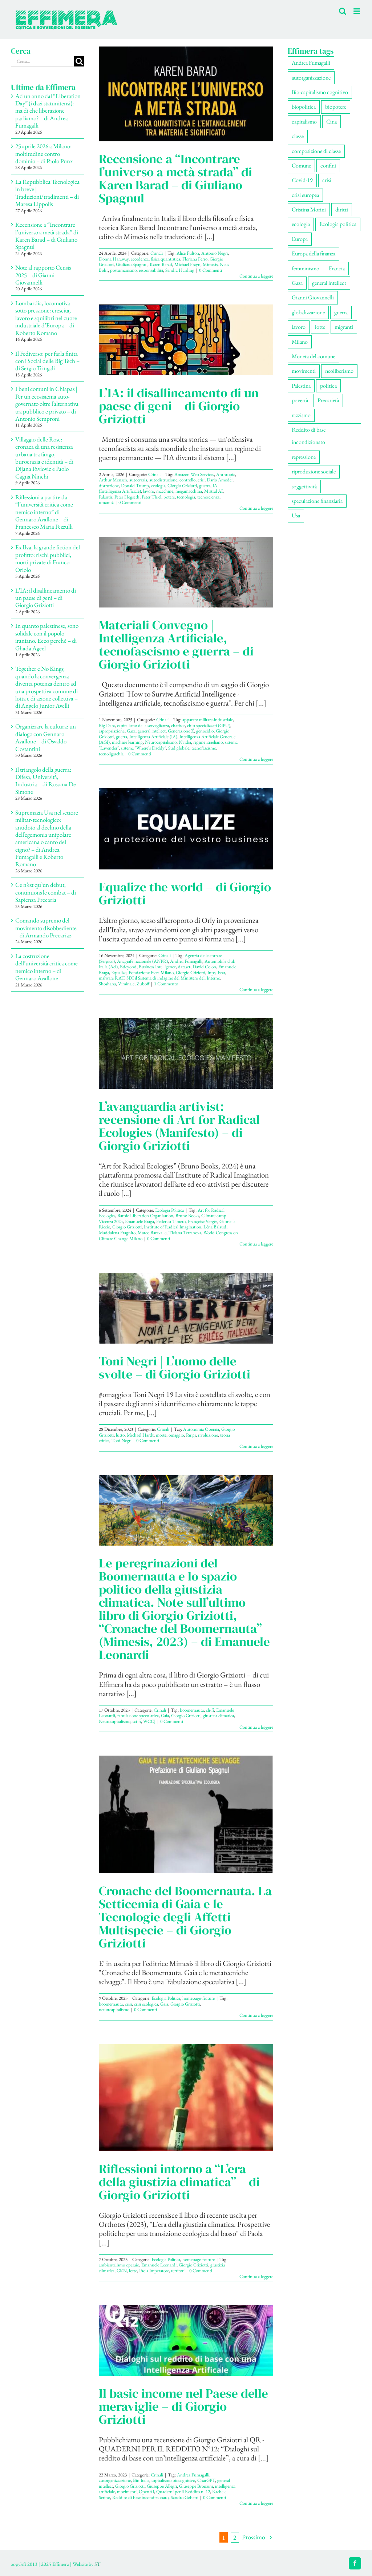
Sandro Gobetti (184, 2497)
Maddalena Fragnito (117, 1233)
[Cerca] (79, 61)
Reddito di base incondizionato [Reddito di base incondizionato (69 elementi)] (309, 436)
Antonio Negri (214, 253)
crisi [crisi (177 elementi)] (326, 180)
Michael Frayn (187, 264)
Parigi (191, 1435)
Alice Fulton (188, 253)
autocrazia (138, 480)
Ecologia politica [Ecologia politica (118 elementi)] (337, 224)
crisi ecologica (146, 2004)
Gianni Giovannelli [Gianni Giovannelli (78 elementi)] (313, 297)
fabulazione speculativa (138, 1715)
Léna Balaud (214, 1227)
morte (161, 1435)
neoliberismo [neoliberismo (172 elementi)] (339, 371)
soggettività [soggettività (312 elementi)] (304, 486)
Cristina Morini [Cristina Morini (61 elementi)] (309, 209)
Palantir (105, 497)
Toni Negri (122, 1440)
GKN (122, 2271)
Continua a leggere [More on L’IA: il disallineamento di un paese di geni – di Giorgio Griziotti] (256, 508)
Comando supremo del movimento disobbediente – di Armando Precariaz (46, 927)
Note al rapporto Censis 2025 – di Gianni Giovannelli (43, 274)
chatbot (178, 725)
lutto (120, 1435)
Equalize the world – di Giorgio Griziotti (185, 893)
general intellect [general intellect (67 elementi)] (329, 283)
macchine (164, 491)
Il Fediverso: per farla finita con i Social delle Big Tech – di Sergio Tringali (47, 361)
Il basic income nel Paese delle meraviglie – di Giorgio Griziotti (183, 2406)
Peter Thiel (151, 497)
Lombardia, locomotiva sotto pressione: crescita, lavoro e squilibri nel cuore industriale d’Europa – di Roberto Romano (46, 318)
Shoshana (107, 984)
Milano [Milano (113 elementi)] (300, 342)
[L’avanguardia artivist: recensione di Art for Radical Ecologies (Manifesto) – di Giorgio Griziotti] (186, 1053)
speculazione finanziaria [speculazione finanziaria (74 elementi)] (317, 501)
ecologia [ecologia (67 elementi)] (301, 224)
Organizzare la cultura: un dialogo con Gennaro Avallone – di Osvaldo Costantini (45, 737)
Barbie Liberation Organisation (145, 1215)
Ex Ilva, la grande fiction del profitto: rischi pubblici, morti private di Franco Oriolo (47, 558)
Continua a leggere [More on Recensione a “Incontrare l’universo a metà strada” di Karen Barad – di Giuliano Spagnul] (256, 276)
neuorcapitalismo (114, 2009)
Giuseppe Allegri (162, 2486)
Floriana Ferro (194, 259)
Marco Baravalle (152, 1233)
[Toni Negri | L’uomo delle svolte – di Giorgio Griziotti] (186, 1308)
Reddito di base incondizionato (140, 2497)
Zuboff (143, 984)
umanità (106, 502)
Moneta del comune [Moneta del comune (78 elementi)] (313, 356)
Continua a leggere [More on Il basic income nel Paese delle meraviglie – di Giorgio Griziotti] (256, 2503)
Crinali (156, 253)
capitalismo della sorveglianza (143, 725)
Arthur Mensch (113, 480)
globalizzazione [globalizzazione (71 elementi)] (308, 312)
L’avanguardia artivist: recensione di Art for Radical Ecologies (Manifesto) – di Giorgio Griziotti (179, 1126)
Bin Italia (141, 2480)
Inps (211, 972)
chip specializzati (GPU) (208, 725)
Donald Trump (135, 486)
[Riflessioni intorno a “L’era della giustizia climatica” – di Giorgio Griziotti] (186, 2098)
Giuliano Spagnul (131, 264)
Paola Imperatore (154, 2271)
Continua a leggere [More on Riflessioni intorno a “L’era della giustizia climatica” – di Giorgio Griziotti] (256, 2276)
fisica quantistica (165, 259)
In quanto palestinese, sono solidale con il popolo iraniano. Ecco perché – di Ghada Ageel (46, 637)
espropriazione (112, 731)
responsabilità (151, 270)
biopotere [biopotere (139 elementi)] (335, 106)
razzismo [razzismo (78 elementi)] (301, 415)
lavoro (148, 491)
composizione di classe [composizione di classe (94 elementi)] (316, 151)
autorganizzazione (115, 2480)
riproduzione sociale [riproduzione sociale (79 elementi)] (314, 471)
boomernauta (192, 1710)
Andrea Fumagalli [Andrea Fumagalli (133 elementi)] (311, 62)
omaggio (176, 1435)
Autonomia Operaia (201, 1429)
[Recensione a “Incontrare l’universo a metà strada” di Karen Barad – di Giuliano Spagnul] (186, 94)
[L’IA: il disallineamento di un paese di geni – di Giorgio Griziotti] (186, 339)
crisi (201, 480)
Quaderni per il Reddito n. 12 (183, 2491)
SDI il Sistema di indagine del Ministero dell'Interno (173, 978)
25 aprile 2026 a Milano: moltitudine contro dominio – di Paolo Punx (44, 153)
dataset (184, 967)
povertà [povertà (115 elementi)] (300, 400)
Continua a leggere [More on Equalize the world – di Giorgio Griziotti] (256, 989)
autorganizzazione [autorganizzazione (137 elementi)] (311, 77)
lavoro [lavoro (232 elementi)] (299, 327)
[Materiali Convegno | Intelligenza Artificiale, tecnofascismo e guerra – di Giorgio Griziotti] (186, 572)
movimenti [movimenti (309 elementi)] (304, 371)
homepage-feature (198, 1998)
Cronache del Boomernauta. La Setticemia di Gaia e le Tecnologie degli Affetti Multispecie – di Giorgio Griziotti (185, 1917)
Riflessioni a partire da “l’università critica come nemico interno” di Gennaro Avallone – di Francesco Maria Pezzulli (44, 512)
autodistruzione (163, 480)
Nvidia (185, 742)
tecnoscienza (208, 497)
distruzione (109, 486)
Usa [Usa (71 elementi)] (296, 515)
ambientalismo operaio (119, 2265)
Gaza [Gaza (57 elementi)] (297, 283)
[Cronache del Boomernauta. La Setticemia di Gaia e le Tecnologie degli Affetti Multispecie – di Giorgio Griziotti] (186, 1814)
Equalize (118, 972)
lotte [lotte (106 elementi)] (320, 327)
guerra (204, 486)
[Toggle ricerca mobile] (342, 11)
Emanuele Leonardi (159, 2265)
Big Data (107, 725)
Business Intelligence (157, 967)
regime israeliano (208, 742)
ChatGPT (206, 2480)
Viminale (126, 984)
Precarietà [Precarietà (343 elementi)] (328, 400)
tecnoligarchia (111, 754)
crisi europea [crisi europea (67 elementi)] (305, 195)
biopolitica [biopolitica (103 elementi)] (304, 106)
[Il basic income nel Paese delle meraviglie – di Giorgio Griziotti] (186, 2340)
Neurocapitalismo (161, 742)
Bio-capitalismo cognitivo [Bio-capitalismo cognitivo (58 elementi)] (320, 92)
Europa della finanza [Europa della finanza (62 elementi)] (313, 253)
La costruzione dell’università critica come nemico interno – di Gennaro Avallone (46, 967)
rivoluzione (208, 1435)
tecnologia (186, 497)
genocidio (205, 731)
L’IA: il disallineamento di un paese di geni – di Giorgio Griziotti (179, 406)
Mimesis (210, 264)
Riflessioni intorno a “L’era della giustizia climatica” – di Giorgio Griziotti (179, 2182)
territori (178, 2271)
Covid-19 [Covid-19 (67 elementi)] (302, 180)
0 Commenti (210, 270)
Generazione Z (181, 731)
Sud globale (178, 748)
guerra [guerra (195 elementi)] (341, 312)
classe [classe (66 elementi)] (298, 136)
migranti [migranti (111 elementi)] (344, 327)
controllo (187, 480)
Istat (221, 972)
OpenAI (146, 2491)
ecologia (158, 486)
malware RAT (111, 978)
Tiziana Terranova (185, 1233)
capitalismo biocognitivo (173, 2480)
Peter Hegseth (127, 497)
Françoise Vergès (202, 1221)
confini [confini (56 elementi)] (328, 165)
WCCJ (149, 1721)
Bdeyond (128, 967)
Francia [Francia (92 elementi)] (337, 268)
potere (169, 497)
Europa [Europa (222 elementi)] (300, 239)
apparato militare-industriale (207, 719)
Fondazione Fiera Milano (151, 972)
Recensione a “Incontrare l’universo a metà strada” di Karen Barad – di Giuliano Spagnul (175, 178)
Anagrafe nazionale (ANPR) (142, 961)
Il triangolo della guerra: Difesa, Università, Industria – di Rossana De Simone (45, 781)
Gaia (165, 1715)
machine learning (127, 742)
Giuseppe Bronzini (196, 2486)
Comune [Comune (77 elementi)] (301, 165)
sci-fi (137, 1721)
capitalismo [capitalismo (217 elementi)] (304, 121)
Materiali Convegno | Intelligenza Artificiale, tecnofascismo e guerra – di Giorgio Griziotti (176, 644)
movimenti (127, 2491)
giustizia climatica (218, 1715)
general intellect (152, 731)
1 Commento (166, 984)
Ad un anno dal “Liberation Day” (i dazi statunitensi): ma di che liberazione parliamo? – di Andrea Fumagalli (48, 111)
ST (97, 2564)
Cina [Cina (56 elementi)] (331, 121)
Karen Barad (161, 264)
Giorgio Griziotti (182, 486)
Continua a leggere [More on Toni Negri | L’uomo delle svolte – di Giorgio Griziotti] (256, 1446)
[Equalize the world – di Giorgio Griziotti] (186, 829)
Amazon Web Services (194, 474)
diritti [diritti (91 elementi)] (341, 209)
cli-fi (210, 1710)
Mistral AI (213, 491)
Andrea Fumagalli (186, 961)
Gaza (131, 731)
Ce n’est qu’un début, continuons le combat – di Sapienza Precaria (45, 892)
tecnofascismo (203, 748)
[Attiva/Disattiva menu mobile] (357, 11)
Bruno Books (187, 1215)
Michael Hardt (140, 1435)
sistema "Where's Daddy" (143, 748)
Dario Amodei (219, 480)
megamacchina (188, 491)
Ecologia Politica (169, 1210)
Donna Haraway (114, 259)
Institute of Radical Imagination (172, 1227)
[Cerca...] (42, 61)
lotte (133, 2271)
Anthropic (225, 474)
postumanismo (123, 270)
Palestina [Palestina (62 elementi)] (301, 385)
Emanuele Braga (139, 1221)
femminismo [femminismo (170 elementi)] (305, 268)
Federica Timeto (171, 1221)
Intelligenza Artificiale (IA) (153, 737)
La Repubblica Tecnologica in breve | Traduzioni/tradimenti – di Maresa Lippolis (47, 193)
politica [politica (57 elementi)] (328, 385)
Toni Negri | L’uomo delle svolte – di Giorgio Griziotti (174, 1367)
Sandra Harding (179, 270)
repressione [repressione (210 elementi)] (304, 457)
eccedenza (140, 259)
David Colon (204, 967)
